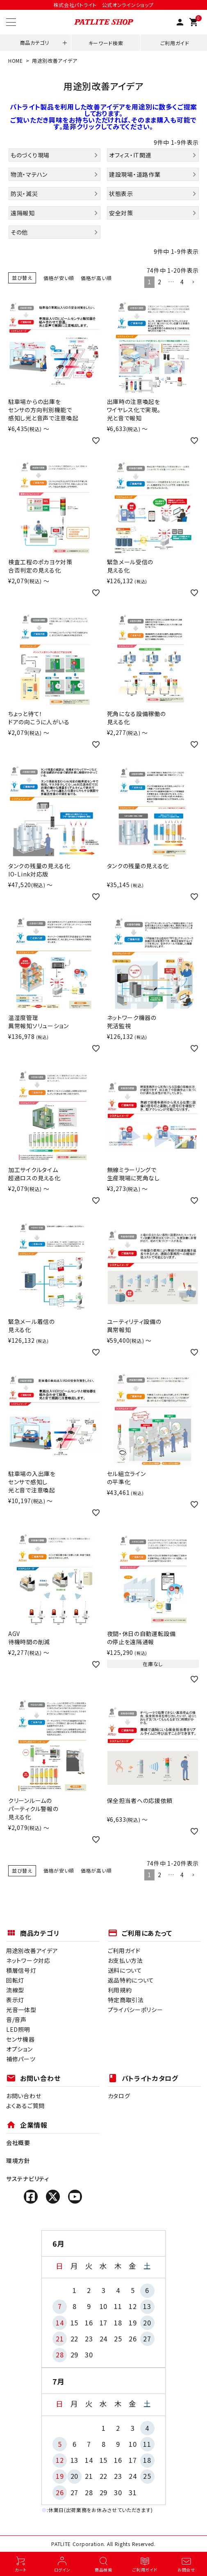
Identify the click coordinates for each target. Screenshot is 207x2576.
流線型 (15, 1990)
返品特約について (131, 1980)
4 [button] (182, 282)
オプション (19, 2049)
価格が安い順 (58, 277)
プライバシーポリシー (135, 2010)
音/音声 (16, 2019)
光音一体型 (21, 2010)
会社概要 (18, 2142)
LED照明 (18, 2029)
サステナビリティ (27, 2178)
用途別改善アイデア (32, 1950)
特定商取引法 (126, 2000)
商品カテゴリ (34, 42)
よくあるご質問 (25, 2105)
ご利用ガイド (174, 42)
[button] (193, 282)
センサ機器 (20, 2039)
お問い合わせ (23, 2096)
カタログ (119, 2096)
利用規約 (120, 1990)
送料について (125, 1970)
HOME (15, 60)
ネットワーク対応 (28, 1960)
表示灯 (15, 2000)
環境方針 (18, 2160)
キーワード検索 (106, 42)
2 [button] (160, 282)
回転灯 (15, 1980)
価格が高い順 (96, 277)
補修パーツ (21, 2059)
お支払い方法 (125, 1960)
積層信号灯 (21, 1970)
